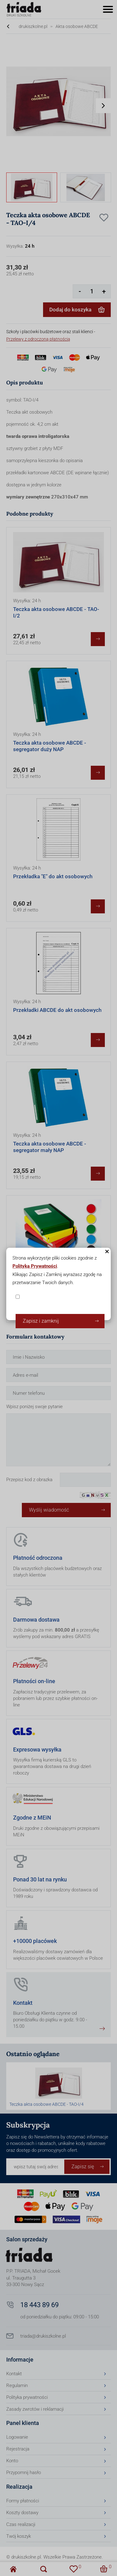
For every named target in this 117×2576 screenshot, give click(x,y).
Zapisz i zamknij (41, 1321)
